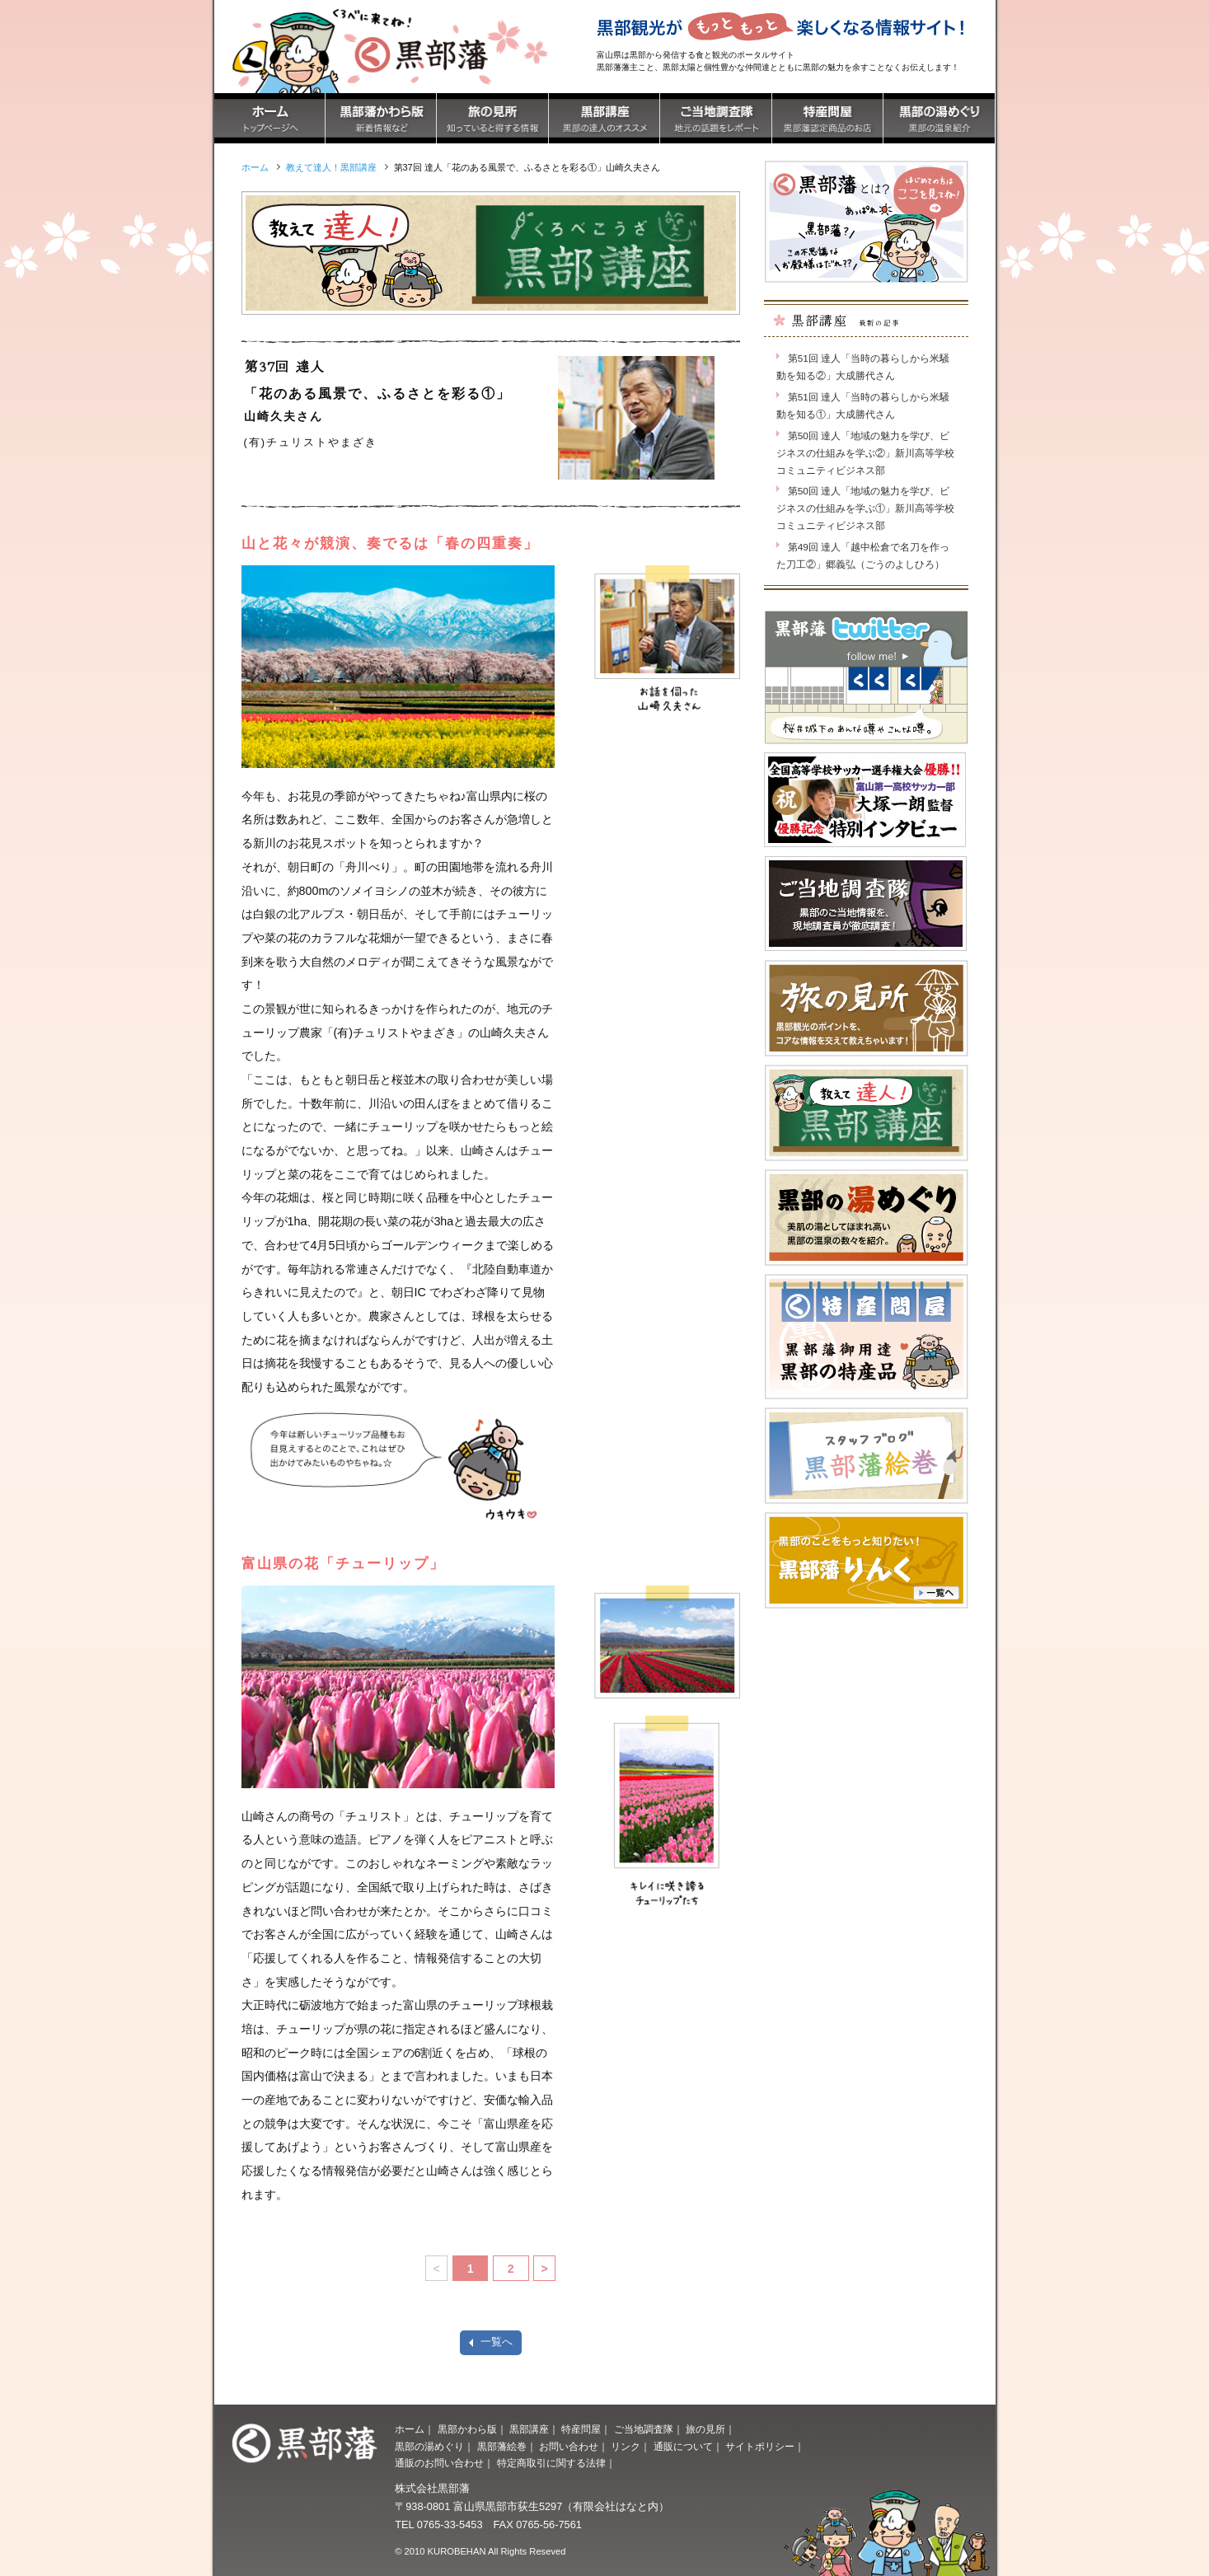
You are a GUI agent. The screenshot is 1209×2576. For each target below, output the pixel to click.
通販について (683, 2446)
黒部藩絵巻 (502, 2446)
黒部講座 (529, 2429)
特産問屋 (581, 2429)
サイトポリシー (759, 2446)
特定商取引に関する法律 (551, 2463)
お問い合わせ (568, 2446)
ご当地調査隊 (643, 2429)
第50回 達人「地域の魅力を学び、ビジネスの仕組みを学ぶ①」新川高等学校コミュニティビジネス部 (865, 508)
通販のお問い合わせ (439, 2463)
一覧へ (496, 2341)
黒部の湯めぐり (429, 2446)
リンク (625, 2446)
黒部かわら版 (467, 2429)
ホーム (409, 2429)
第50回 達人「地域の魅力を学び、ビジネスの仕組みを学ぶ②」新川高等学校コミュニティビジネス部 (865, 453)
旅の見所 (705, 2429)
